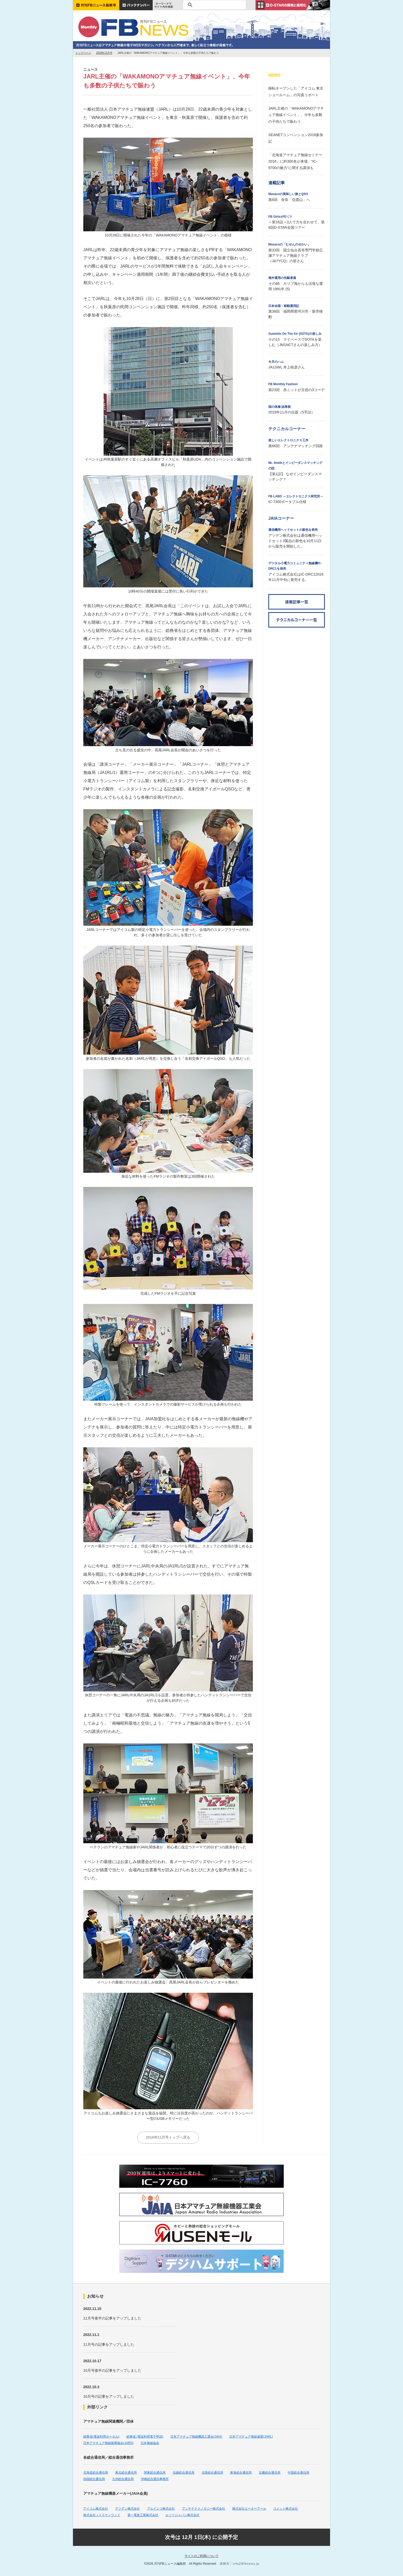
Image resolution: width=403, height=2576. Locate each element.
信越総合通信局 (183, 2472)
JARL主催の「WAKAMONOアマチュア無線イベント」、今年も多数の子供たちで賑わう (296, 114)
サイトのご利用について (201, 2556)
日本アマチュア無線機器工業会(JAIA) (196, 2436)
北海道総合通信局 (95, 2472)
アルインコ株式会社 (161, 2508)
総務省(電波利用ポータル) (101, 2436)
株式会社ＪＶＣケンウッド (101, 2515)
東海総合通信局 (241, 2472)
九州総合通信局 (123, 2479)
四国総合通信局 (94, 2479)
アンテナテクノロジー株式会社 (203, 2508)
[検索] (213, 5)
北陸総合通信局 (212, 2472)
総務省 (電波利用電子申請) (144, 2436)
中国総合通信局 (298, 2472)
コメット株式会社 (285, 2508)
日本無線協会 (150, 2443)
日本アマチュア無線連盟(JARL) (251, 2436)
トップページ (83, 52)
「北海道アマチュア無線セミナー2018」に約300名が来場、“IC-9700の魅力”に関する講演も (295, 161)
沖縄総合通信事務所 (155, 2479)
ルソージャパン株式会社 (182, 2515)
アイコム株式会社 (95, 2508)
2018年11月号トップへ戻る (168, 2137)
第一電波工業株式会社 (142, 2515)
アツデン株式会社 (127, 2508)
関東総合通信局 (155, 2472)
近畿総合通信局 (269, 2472)
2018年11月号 (104, 52)
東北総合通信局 (126, 2472)
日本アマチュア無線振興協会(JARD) (108, 2443)
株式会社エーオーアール (249, 2508)
